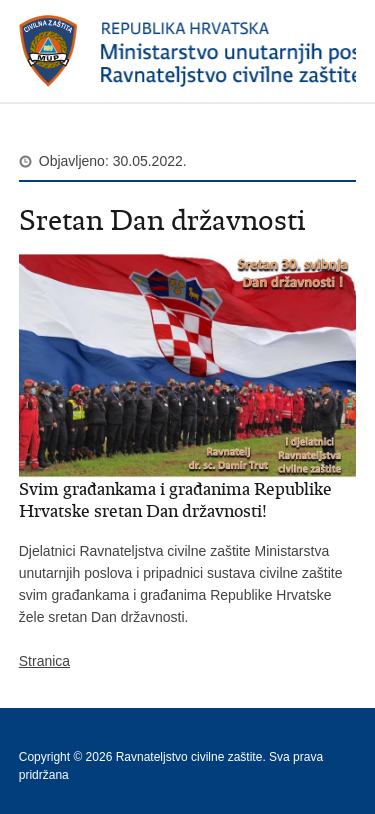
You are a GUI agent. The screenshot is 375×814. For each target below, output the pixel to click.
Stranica (44, 661)
